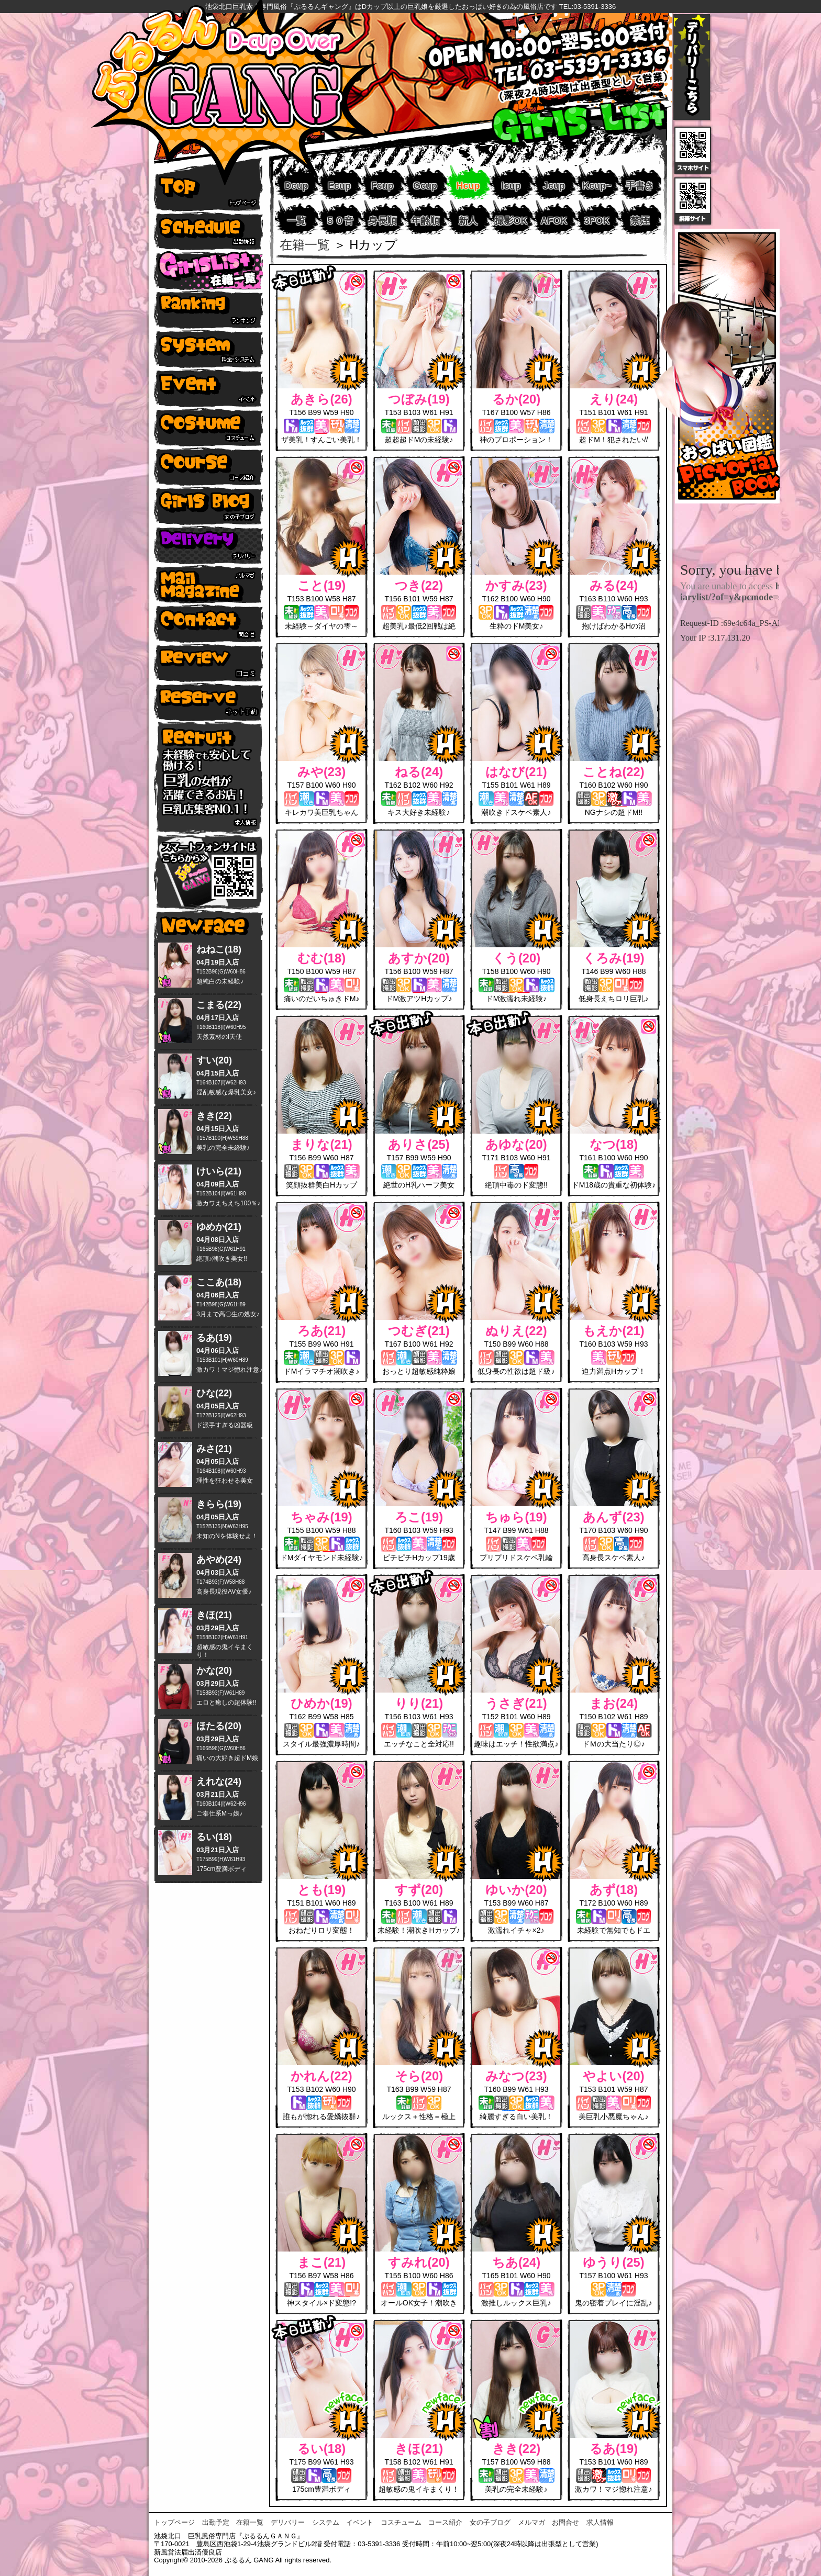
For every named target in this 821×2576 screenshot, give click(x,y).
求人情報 (600, 2522)
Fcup (382, 186)
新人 (468, 221)
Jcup (554, 186)
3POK (596, 221)
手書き (640, 186)
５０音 (339, 221)
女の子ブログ (490, 2522)
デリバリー (288, 2522)
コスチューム (401, 2522)
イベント (359, 2522)
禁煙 (639, 221)
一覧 (296, 221)
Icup (510, 186)
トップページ (174, 2522)
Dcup (296, 186)
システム (325, 2522)
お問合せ (565, 2522)
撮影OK (511, 221)
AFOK (554, 221)
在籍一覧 (305, 245)
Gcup (425, 186)
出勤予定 (215, 2522)
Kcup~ (597, 186)
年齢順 (425, 221)
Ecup (339, 186)
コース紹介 (445, 2522)
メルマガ (531, 2522)
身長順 (382, 221)
